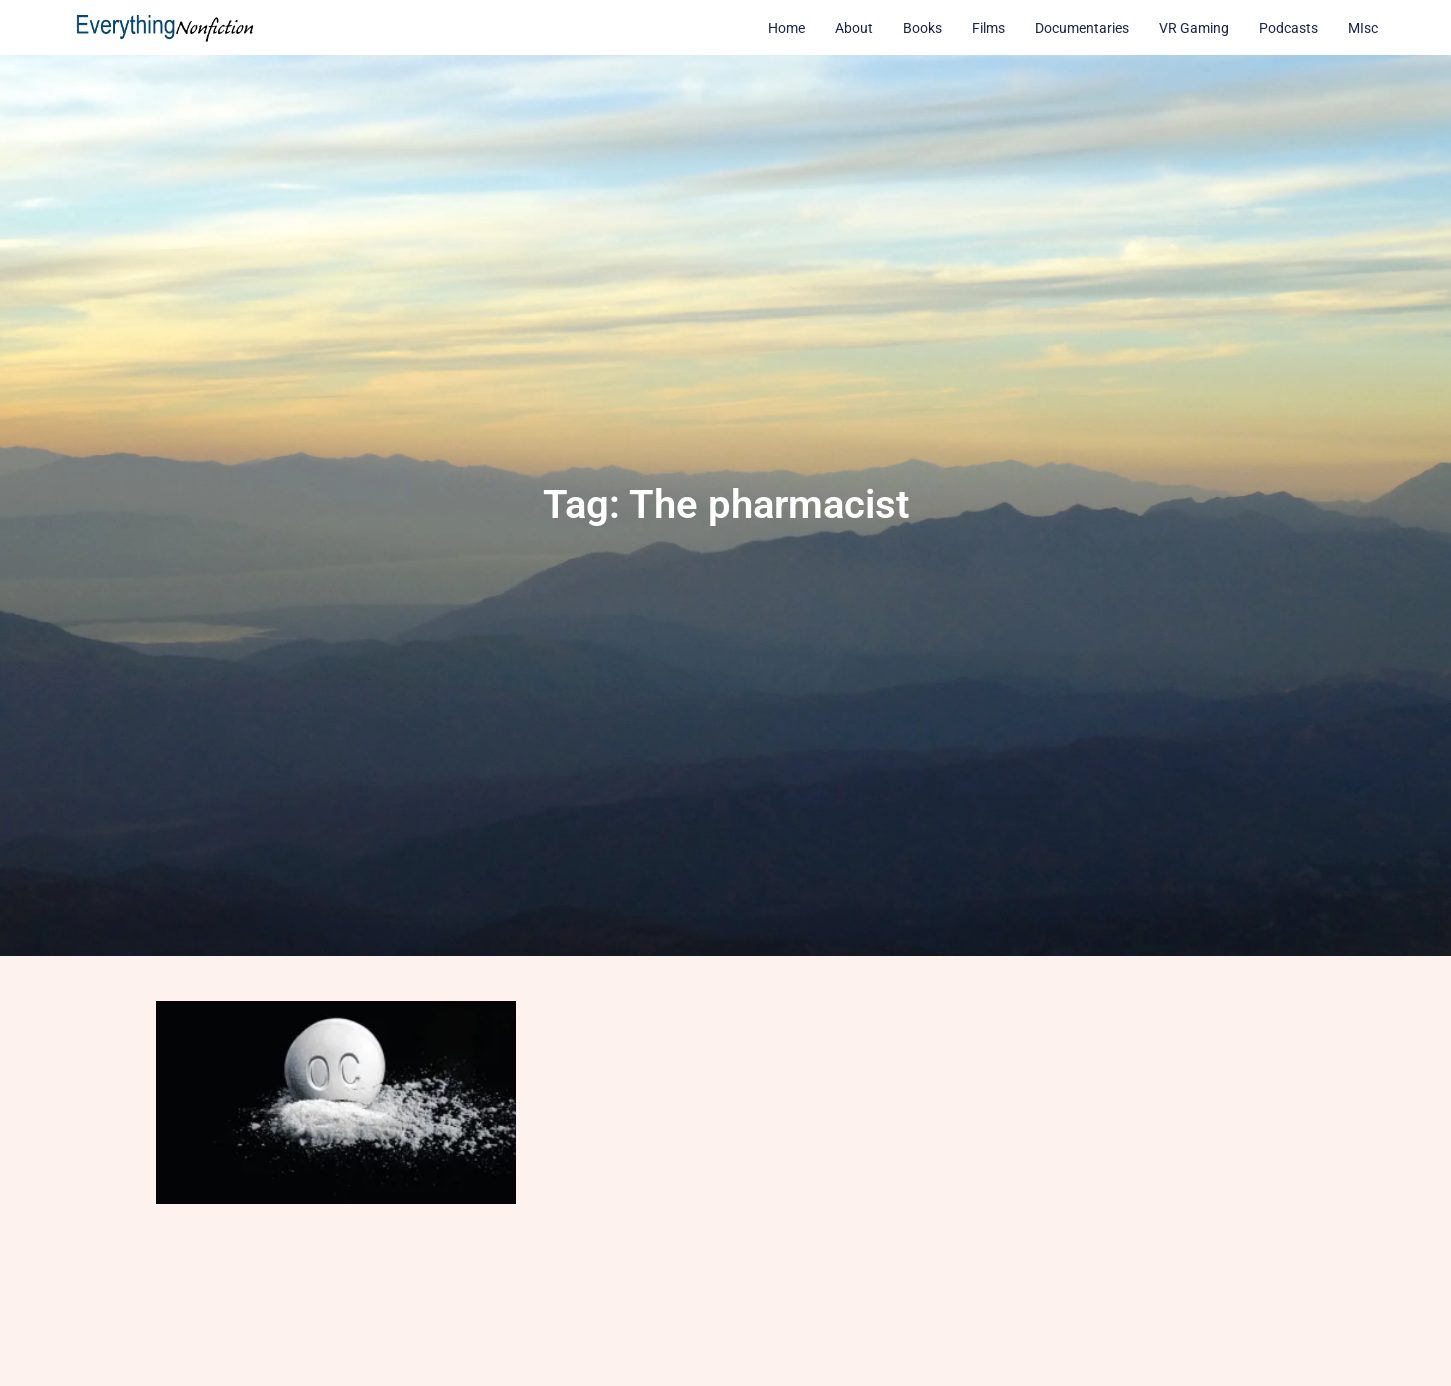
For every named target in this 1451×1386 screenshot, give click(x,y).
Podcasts (1288, 28)
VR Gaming (1194, 28)
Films (988, 28)
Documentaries (1082, 28)
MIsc (1363, 28)
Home (786, 28)
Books (922, 28)
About (854, 28)
